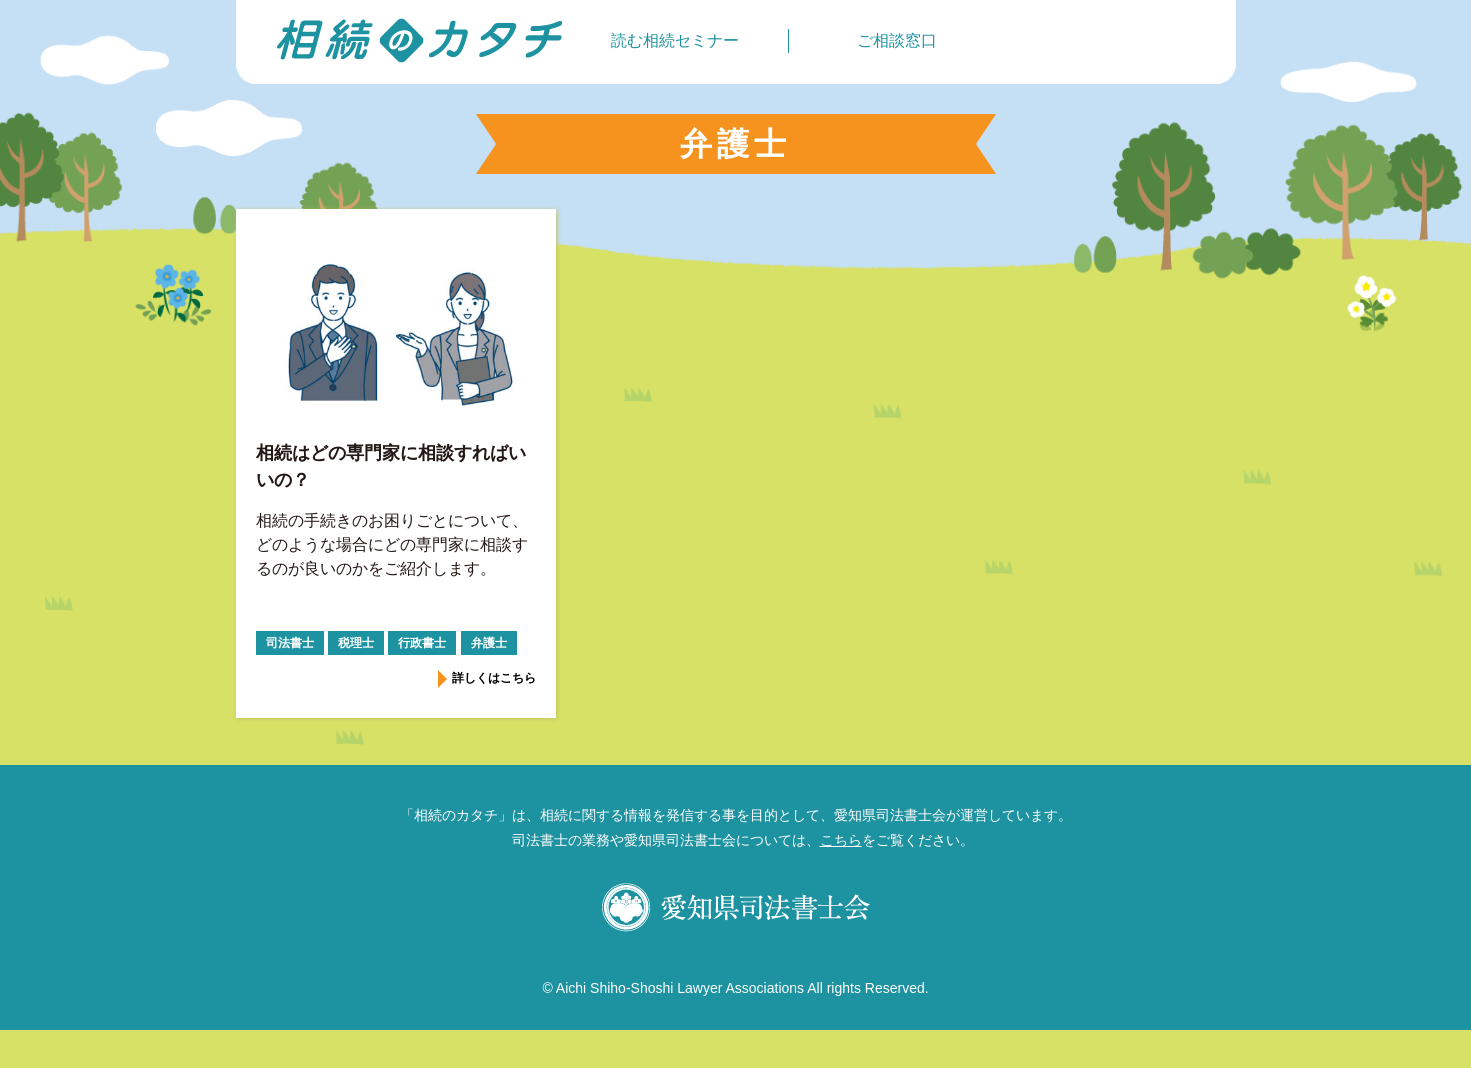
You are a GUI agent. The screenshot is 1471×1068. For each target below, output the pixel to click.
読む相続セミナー (675, 40)
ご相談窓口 (897, 40)
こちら (841, 840)
